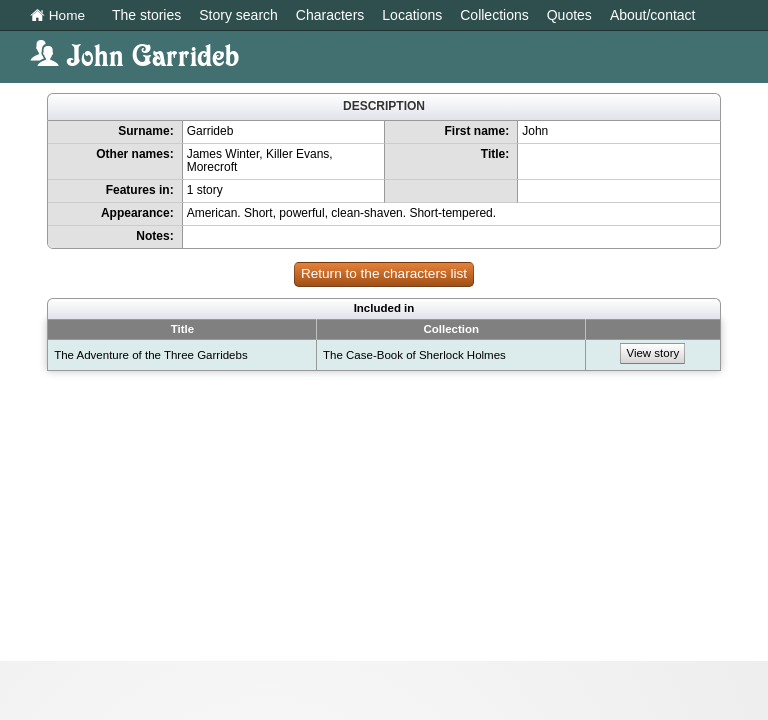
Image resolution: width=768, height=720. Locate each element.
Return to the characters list (384, 273)
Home (57, 16)
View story (652, 353)
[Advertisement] (384, 521)
